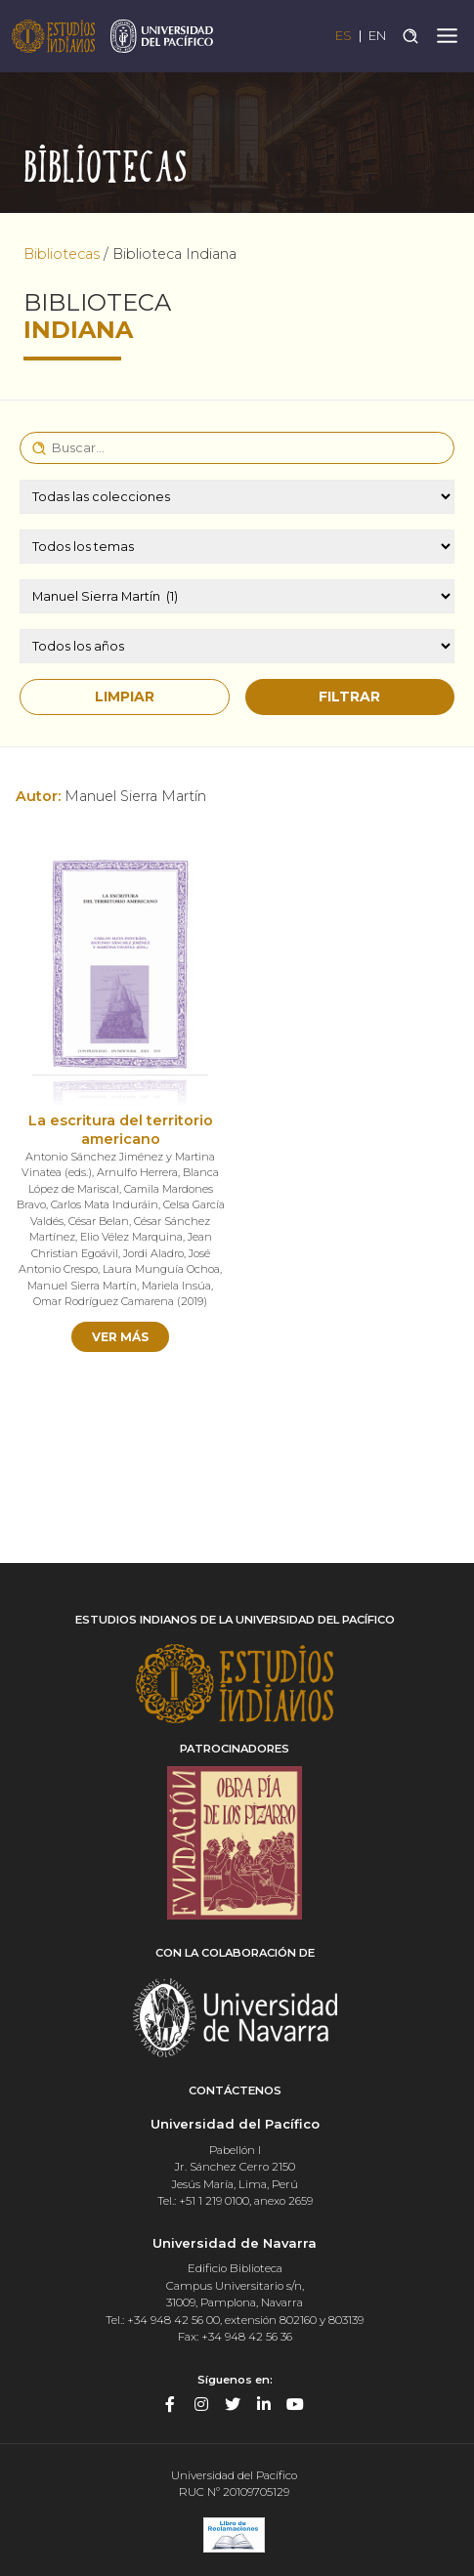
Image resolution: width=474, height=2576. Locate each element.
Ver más (120, 1337)
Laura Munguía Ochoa (161, 1269)
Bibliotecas (61, 254)
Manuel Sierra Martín (82, 1285)
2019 (192, 1301)
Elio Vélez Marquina (131, 1237)
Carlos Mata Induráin (104, 1204)
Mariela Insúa (176, 1285)
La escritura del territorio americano (120, 1130)
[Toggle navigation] (447, 35)
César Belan (98, 1221)
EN (377, 35)
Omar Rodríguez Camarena (103, 1301)
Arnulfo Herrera (137, 1172)
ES (343, 35)
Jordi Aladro (153, 1253)
